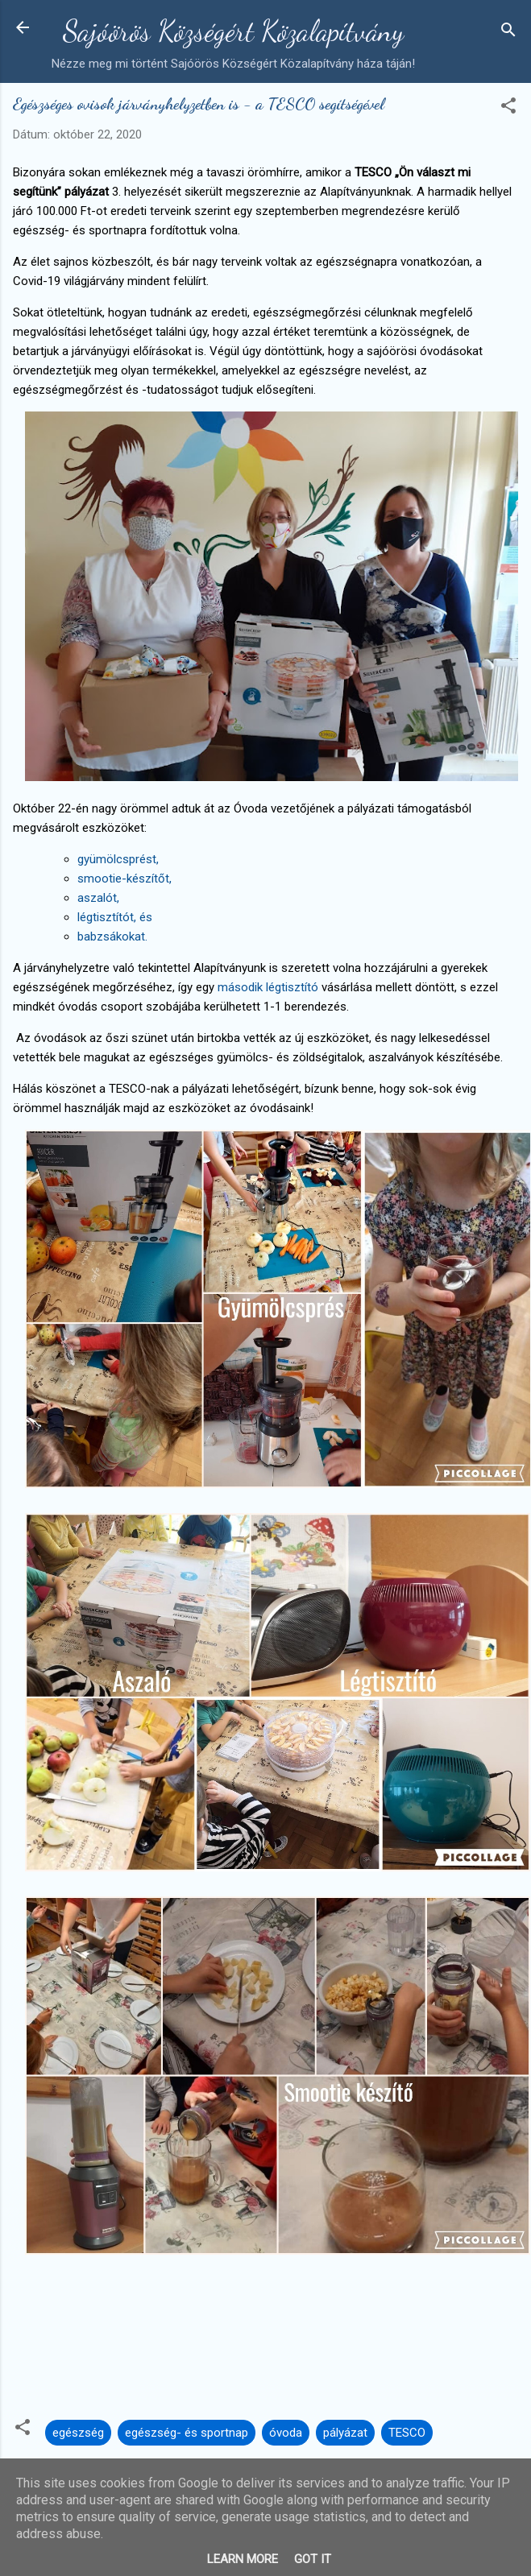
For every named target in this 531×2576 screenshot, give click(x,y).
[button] (508, 108)
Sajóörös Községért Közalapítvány (233, 31)
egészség (78, 2432)
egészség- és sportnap (186, 2432)
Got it (312, 2559)
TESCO (406, 2432)
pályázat (345, 2432)
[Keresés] (508, 32)
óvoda (285, 2432)
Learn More (242, 2559)
